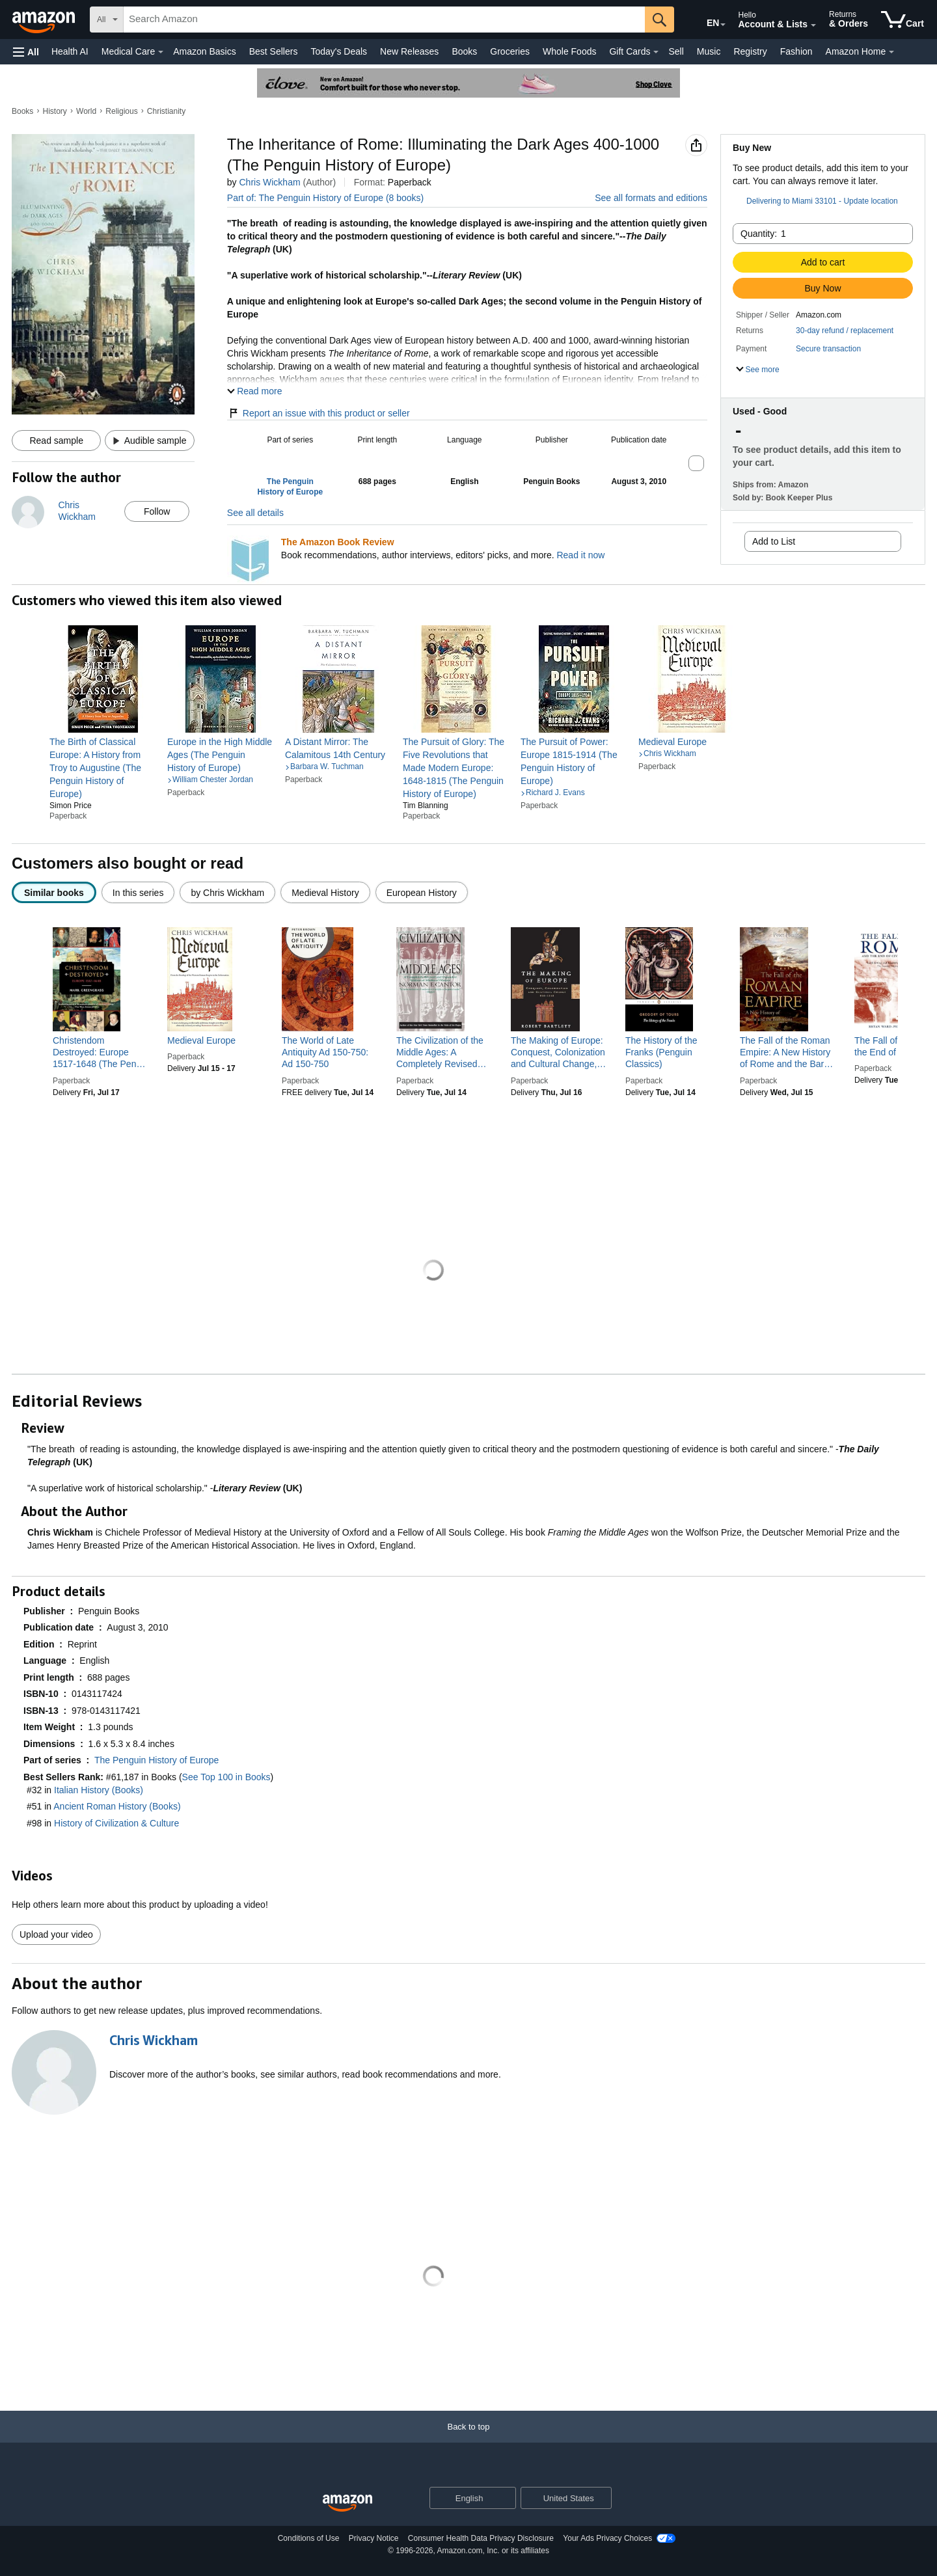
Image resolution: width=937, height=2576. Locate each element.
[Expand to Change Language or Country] (723, 24)
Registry (750, 51)
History (55, 111)
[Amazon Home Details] (891, 52)
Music (709, 51)
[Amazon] (45, 19)
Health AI (69, 51)
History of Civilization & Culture (116, 1823)
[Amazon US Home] (347, 2503)
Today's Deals (338, 51)
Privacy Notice (374, 2538)
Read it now (580, 555)
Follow (157, 511)
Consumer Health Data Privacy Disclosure (481, 2538)
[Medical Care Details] (160, 52)
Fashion (796, 51)
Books (464, 51)
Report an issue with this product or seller (318, 413)
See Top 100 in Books (226, 1777)
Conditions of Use (309, 2538)
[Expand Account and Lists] (813, 25)
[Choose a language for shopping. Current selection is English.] (464, 2497)
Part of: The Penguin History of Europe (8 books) (325, 198)
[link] (103, 767)
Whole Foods (569, 51)
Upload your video (56, 1934)
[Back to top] (468, 2440)
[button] (26, 51)
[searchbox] (384, 19)
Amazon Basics (204, 51)
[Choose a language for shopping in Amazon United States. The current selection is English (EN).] (704, 20)
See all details (255, 513)
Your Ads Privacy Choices (607, 2538)
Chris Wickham (269, 182)
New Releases (409, 51)
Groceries (510, 51)
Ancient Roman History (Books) (116, 1806)
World (86, 111)
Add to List (773, 541)
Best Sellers (273, 51)
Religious (121, 111)
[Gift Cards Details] (656, 52)
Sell (675, 51)
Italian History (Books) (98, 1790)
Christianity (166, 111)
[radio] (54, 892)
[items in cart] (902, 19)
